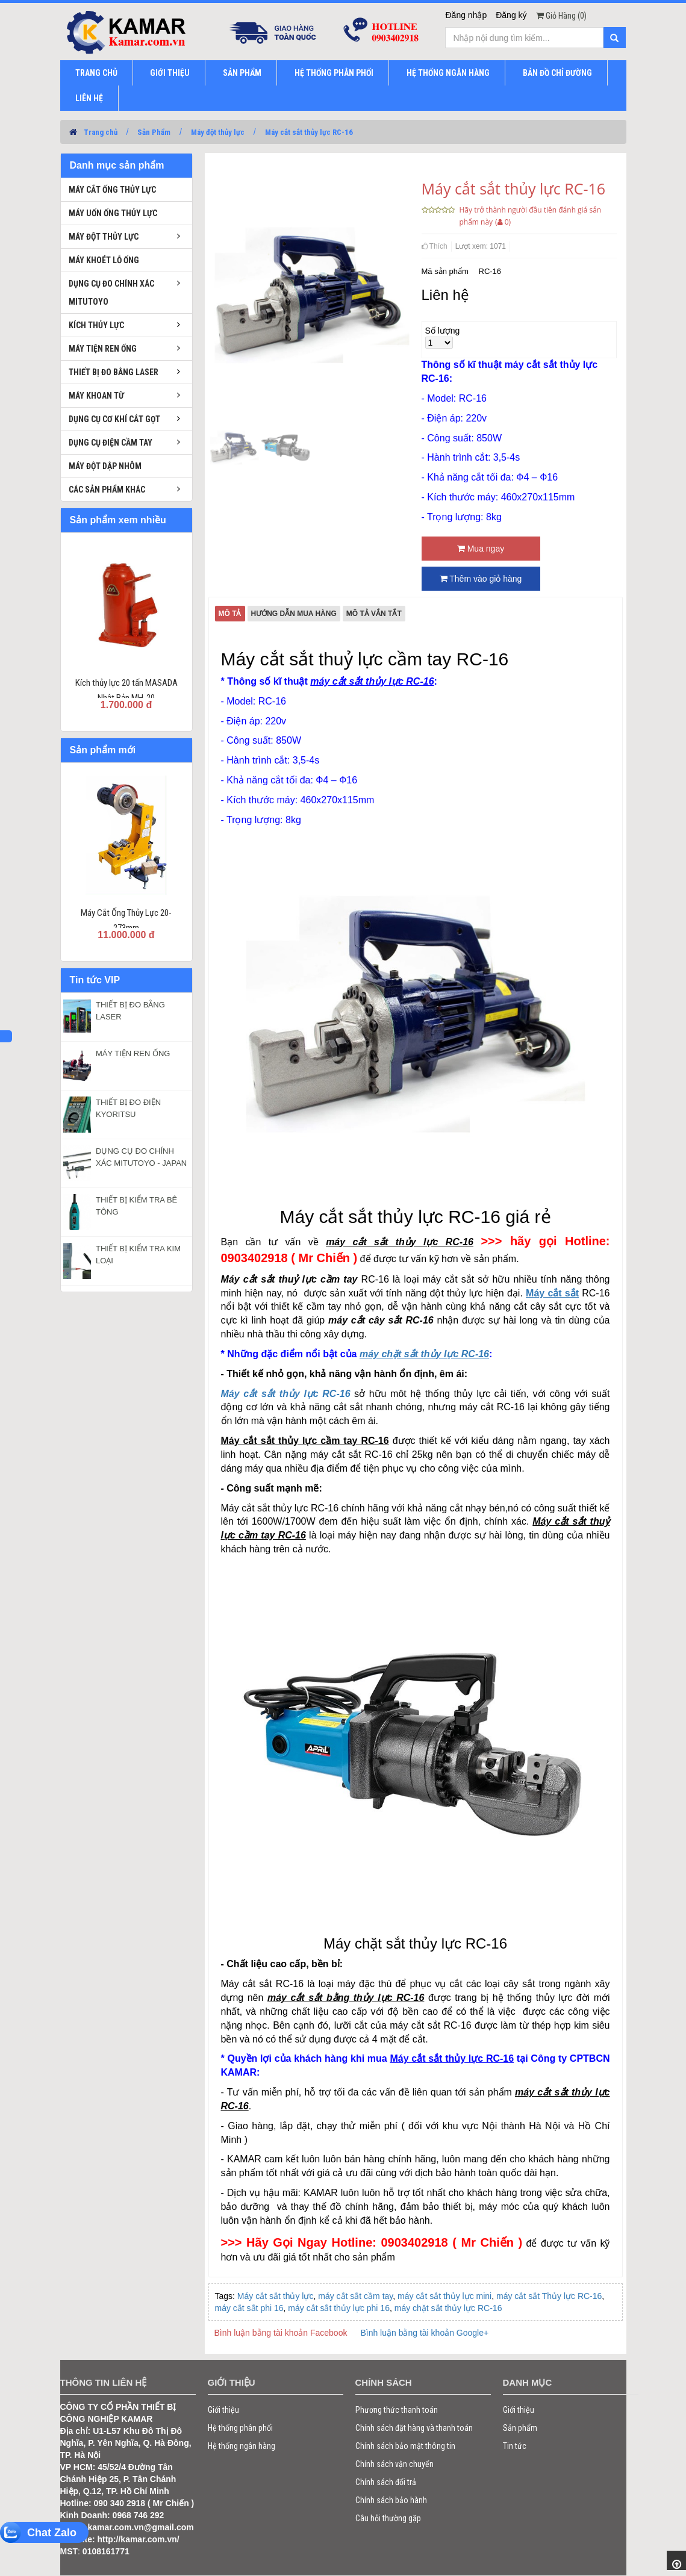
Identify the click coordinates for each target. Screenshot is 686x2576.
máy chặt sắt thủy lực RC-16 (448, 2308)
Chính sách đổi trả (385, 2482)
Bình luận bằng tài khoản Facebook (281, 2333)
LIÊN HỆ (89, 98)
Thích (434, 246)
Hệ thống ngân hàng (241, 2446)
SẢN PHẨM (242, 73)
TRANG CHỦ (96, 73)
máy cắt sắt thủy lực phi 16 (339, 2308)
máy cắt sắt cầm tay (355, 2296)
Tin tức (514, 2446)
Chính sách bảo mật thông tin (405, 2446)
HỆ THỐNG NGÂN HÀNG (448, 73)
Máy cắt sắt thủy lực (275, 2296)
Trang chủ (100, 132)
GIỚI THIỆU (170, 73)
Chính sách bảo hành (391, 2500)
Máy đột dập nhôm (105, 466)
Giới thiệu (223, 2410)
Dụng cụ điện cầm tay (110, 442)
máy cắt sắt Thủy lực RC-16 (549, 2296)
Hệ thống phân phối (240, 2428)
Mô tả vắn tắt (374, 613)
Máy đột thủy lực (218, 132)
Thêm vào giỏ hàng (481, 578)
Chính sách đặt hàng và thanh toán (414, 2428)
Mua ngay (480, 548)
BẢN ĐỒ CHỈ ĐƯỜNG (557, 73)
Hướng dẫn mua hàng (294, 613)
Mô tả (230, 613)
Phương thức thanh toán (396, 2410)
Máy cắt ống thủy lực (112, 189)
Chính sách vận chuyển (394, 2464)
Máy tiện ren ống (103, 348)
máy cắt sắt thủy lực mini (444, 2296)
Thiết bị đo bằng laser (113, 372)
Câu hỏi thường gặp (388, 2518)
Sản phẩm (520, 2428)
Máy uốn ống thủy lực (113, 213)
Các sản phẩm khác (107, 489)
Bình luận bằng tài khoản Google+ (424, 2333)
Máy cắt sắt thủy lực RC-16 (309, 132)
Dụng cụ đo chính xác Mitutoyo (111, 292)
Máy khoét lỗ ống (104, 260)
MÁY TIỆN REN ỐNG (133, 1053)
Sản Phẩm (153, 132)
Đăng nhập (466, 15)
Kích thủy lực (96, 325)
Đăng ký (511, 15)
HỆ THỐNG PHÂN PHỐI (334, 73)
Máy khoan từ (96, 395)
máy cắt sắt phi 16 (249, 2308)
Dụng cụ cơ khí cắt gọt (114, 419)
